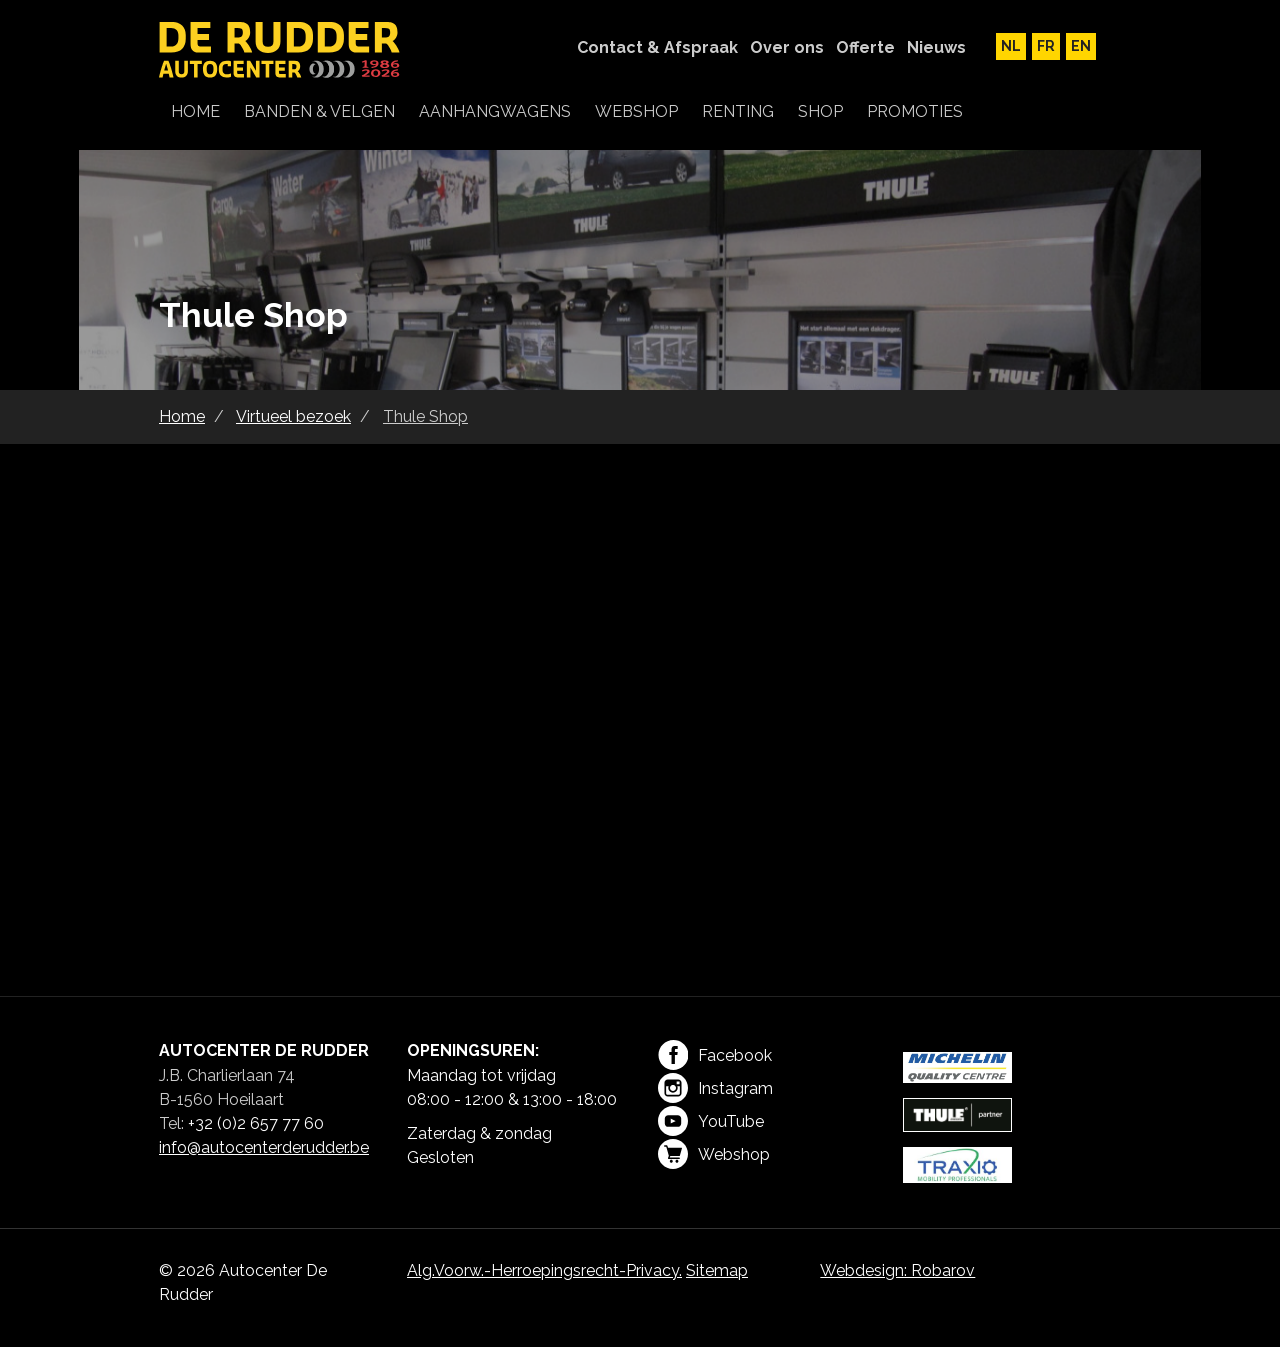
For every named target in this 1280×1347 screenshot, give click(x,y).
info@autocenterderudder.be (264, 1147)
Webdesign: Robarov (897, 1270)
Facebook (715, 1055)
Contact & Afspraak (657, 47)
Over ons (787, 47)
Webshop (714, 1154)
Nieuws (936, 47)
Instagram (715, 1088)
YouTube (711, 1121)
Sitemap (717, 1270)
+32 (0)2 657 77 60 (256, 1123)
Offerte (865, 47)
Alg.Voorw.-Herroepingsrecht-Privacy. (544, 1270)
